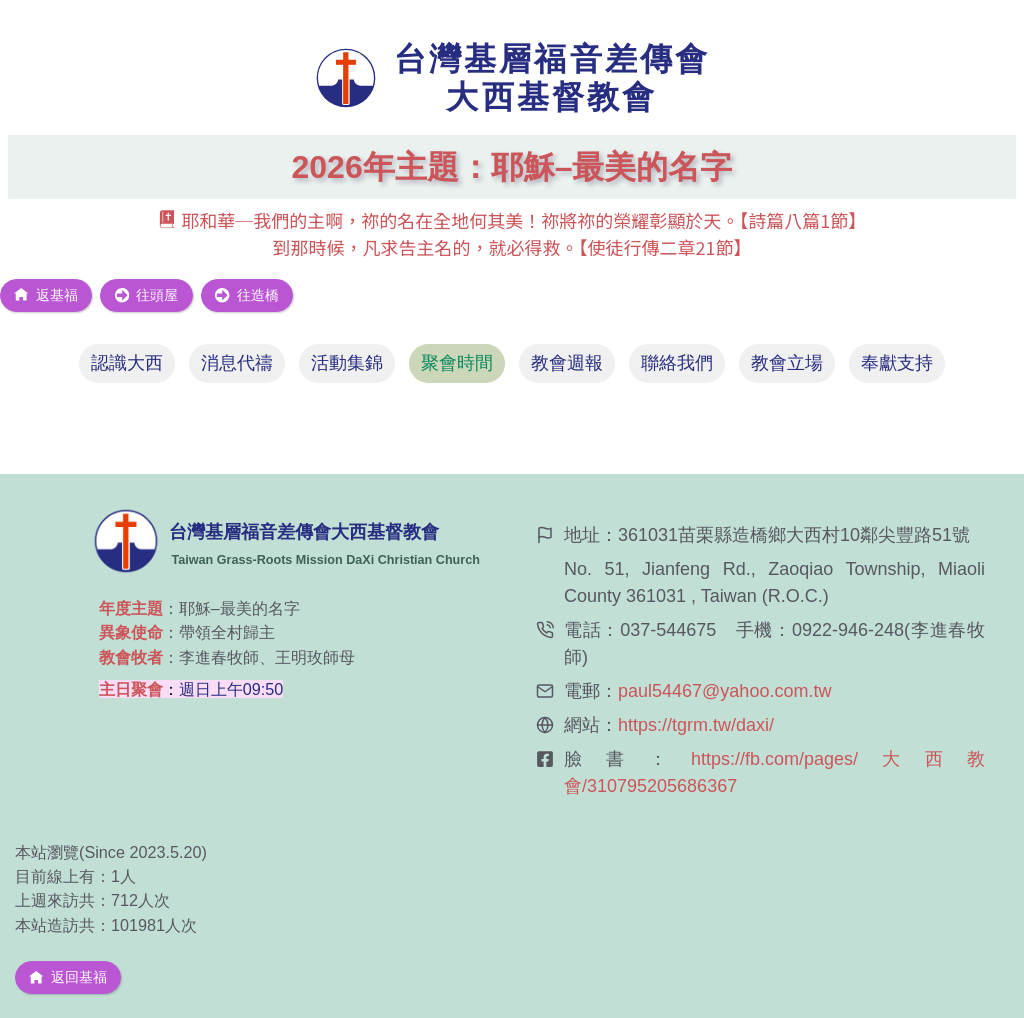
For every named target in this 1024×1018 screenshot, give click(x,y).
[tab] (127, 363)
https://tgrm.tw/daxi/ (696, 725)
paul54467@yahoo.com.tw (724, 691)
